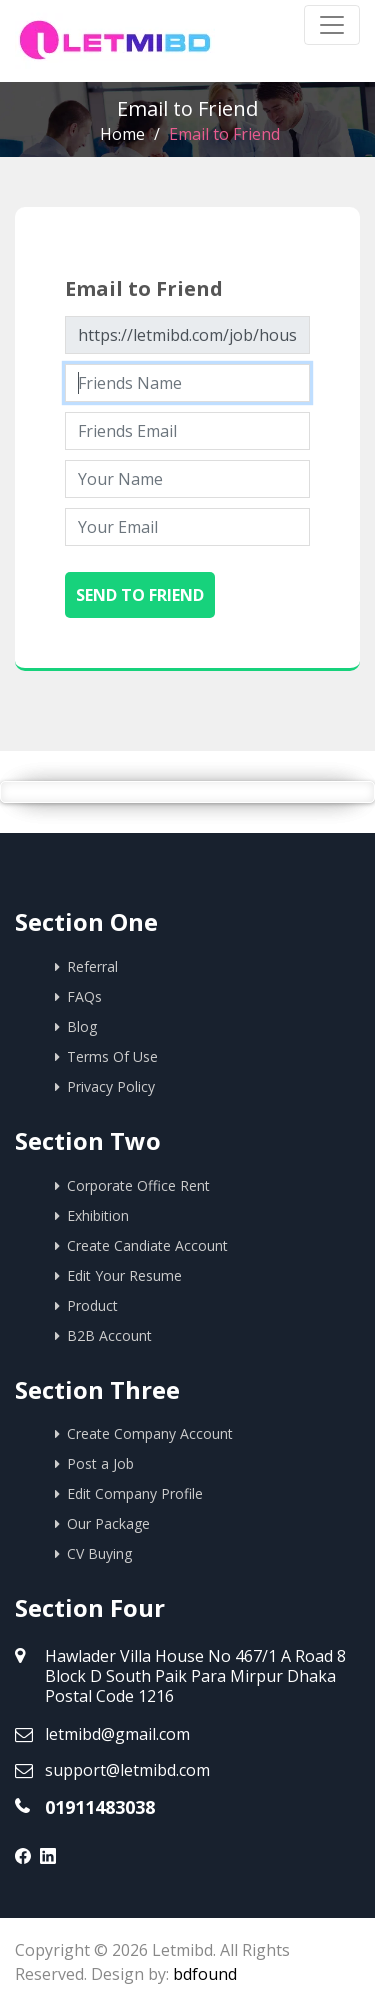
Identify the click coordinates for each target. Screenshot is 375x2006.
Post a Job (100, 1463)
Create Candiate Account (147, 1245)
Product (92, 1305)
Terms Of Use (112, 1056)
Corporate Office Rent (138, 1185)
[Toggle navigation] (332, 25)
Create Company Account (150, 1433)
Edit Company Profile (135, 1493)
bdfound (205, 1974)
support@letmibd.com (127, 1770)
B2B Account (109, 1335)
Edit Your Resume (124, 1275)
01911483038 (100, 1807)
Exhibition (98, 1215)
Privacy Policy (111, 1086)
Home (122, 134)
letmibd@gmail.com (117, 1734)
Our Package (108, 1523)
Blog (82, 1026)
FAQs (84, 996)
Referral (92, 966)
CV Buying (99, 1553)
